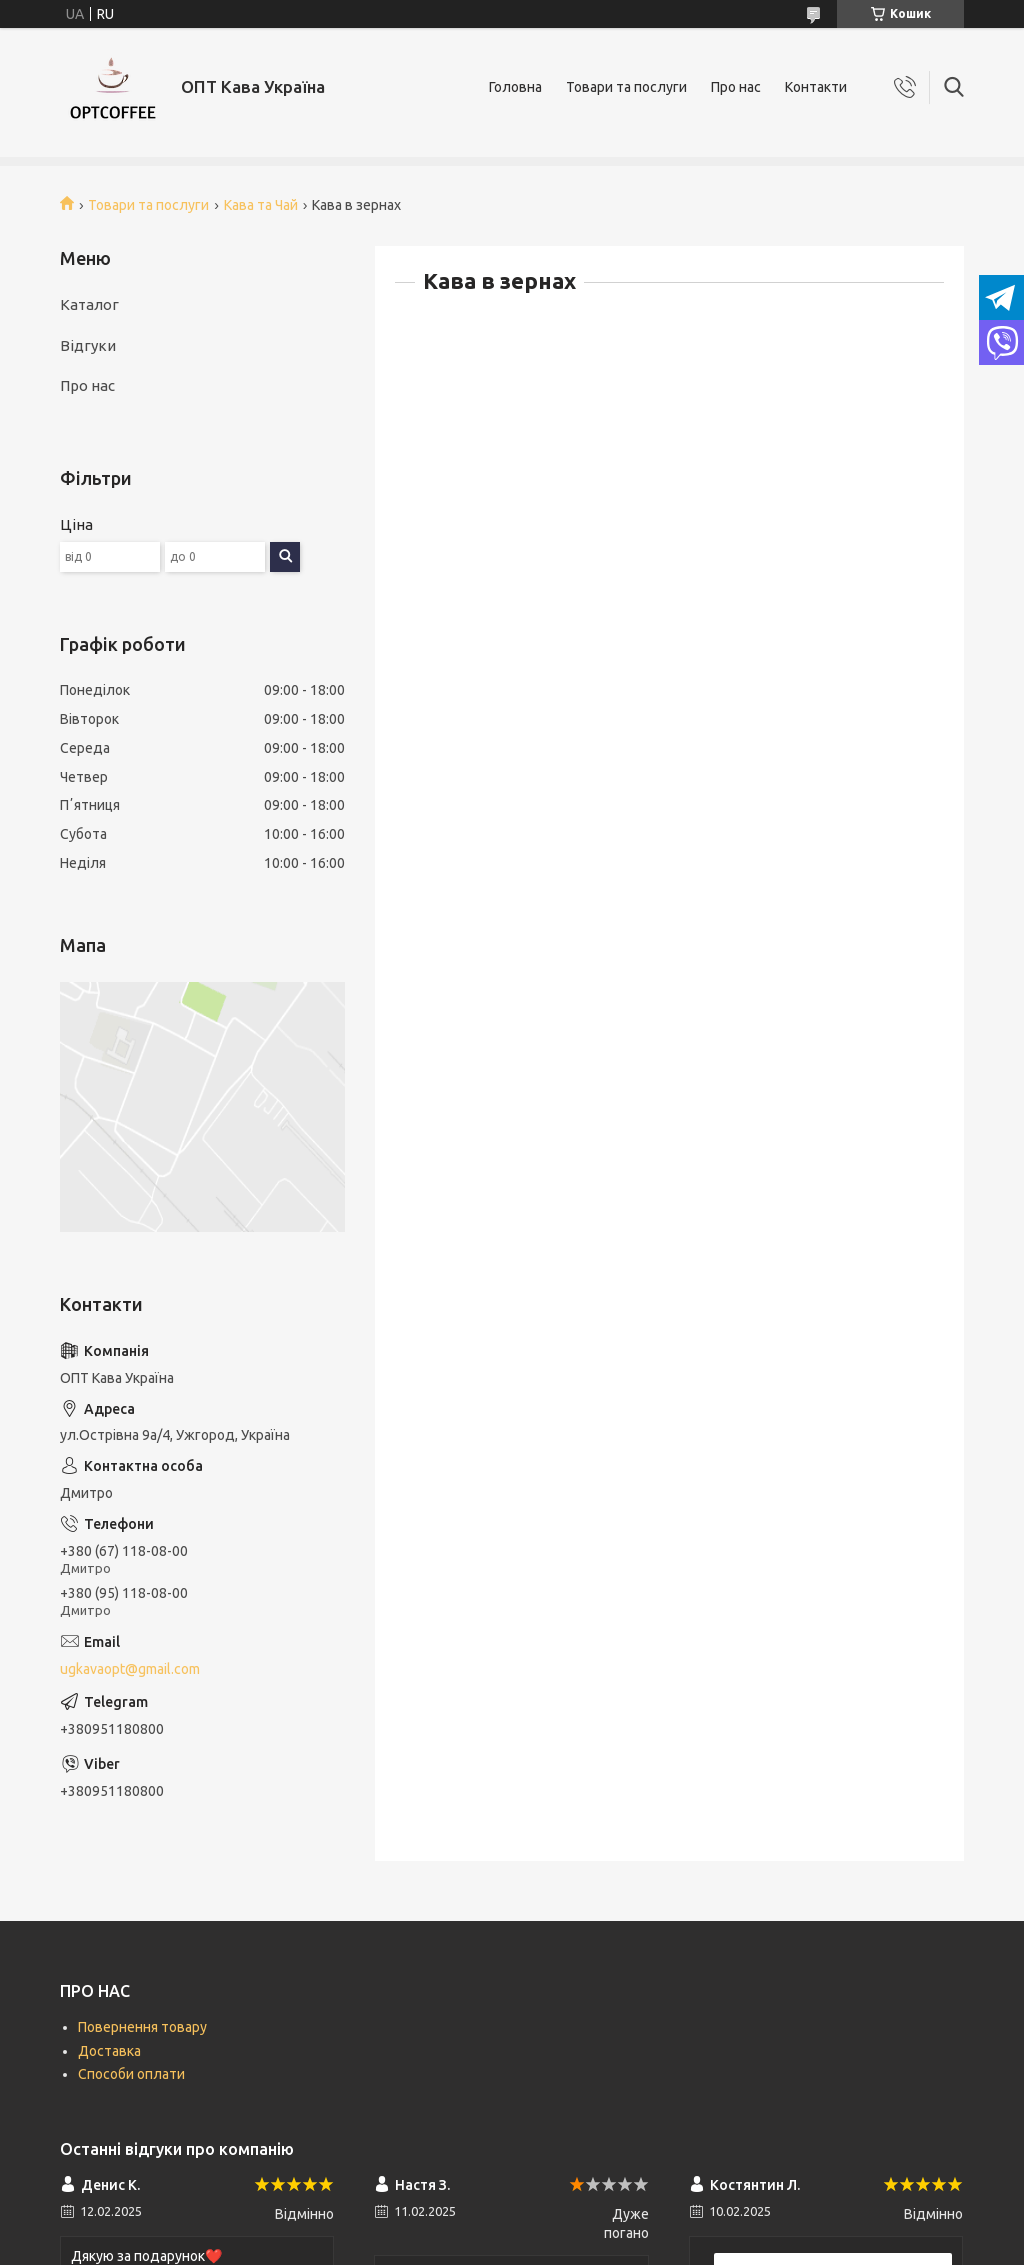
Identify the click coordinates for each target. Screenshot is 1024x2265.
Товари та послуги (626, 87)
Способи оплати (131, 2074)
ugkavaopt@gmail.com (130, 1669)
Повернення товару (142, 2027)
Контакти (816, 87)
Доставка (109, 2051)
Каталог (89, 304)
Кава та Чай (261, 205)
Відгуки (88, 345)
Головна (515, 87)
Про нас (736, 87)
